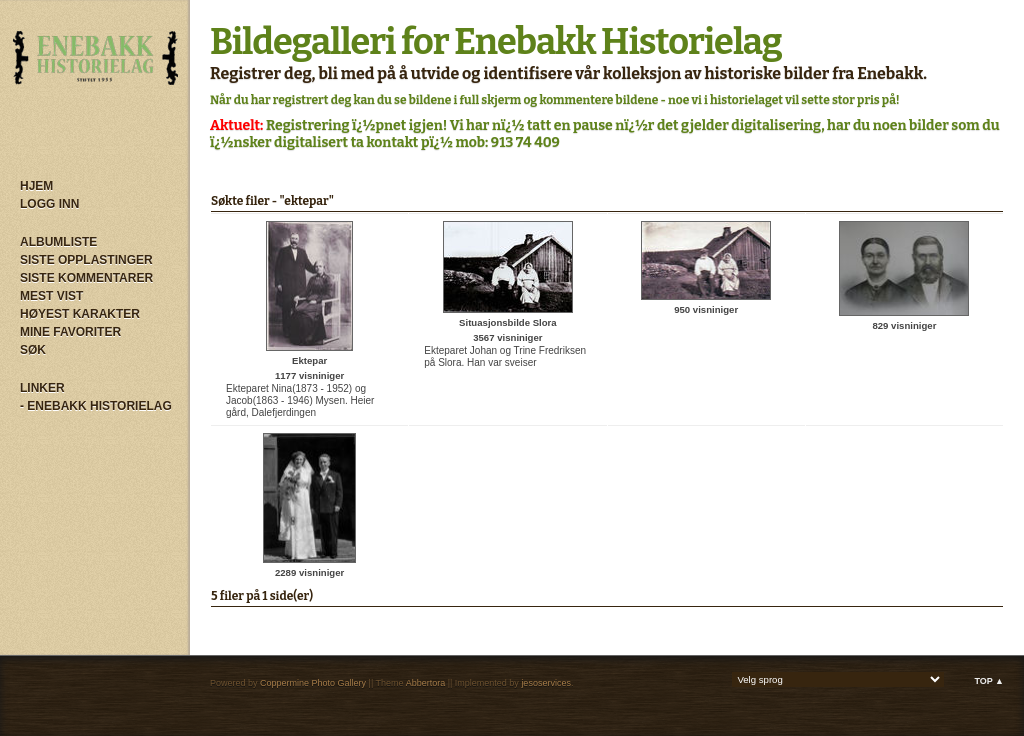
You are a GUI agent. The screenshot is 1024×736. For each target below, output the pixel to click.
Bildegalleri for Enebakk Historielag (496, 42)
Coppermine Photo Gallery (313, 683)
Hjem (36, 186)
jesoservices (546, 683)
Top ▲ (989, 681)
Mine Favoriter (70, 332)
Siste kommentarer (86, 278)
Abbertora (426, 683)
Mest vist (51, 296)
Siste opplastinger (86, 260)
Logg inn (49, 204)
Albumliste (58, 242)
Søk (33, 350)
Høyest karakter (80, 314)
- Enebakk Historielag (96, 406)
